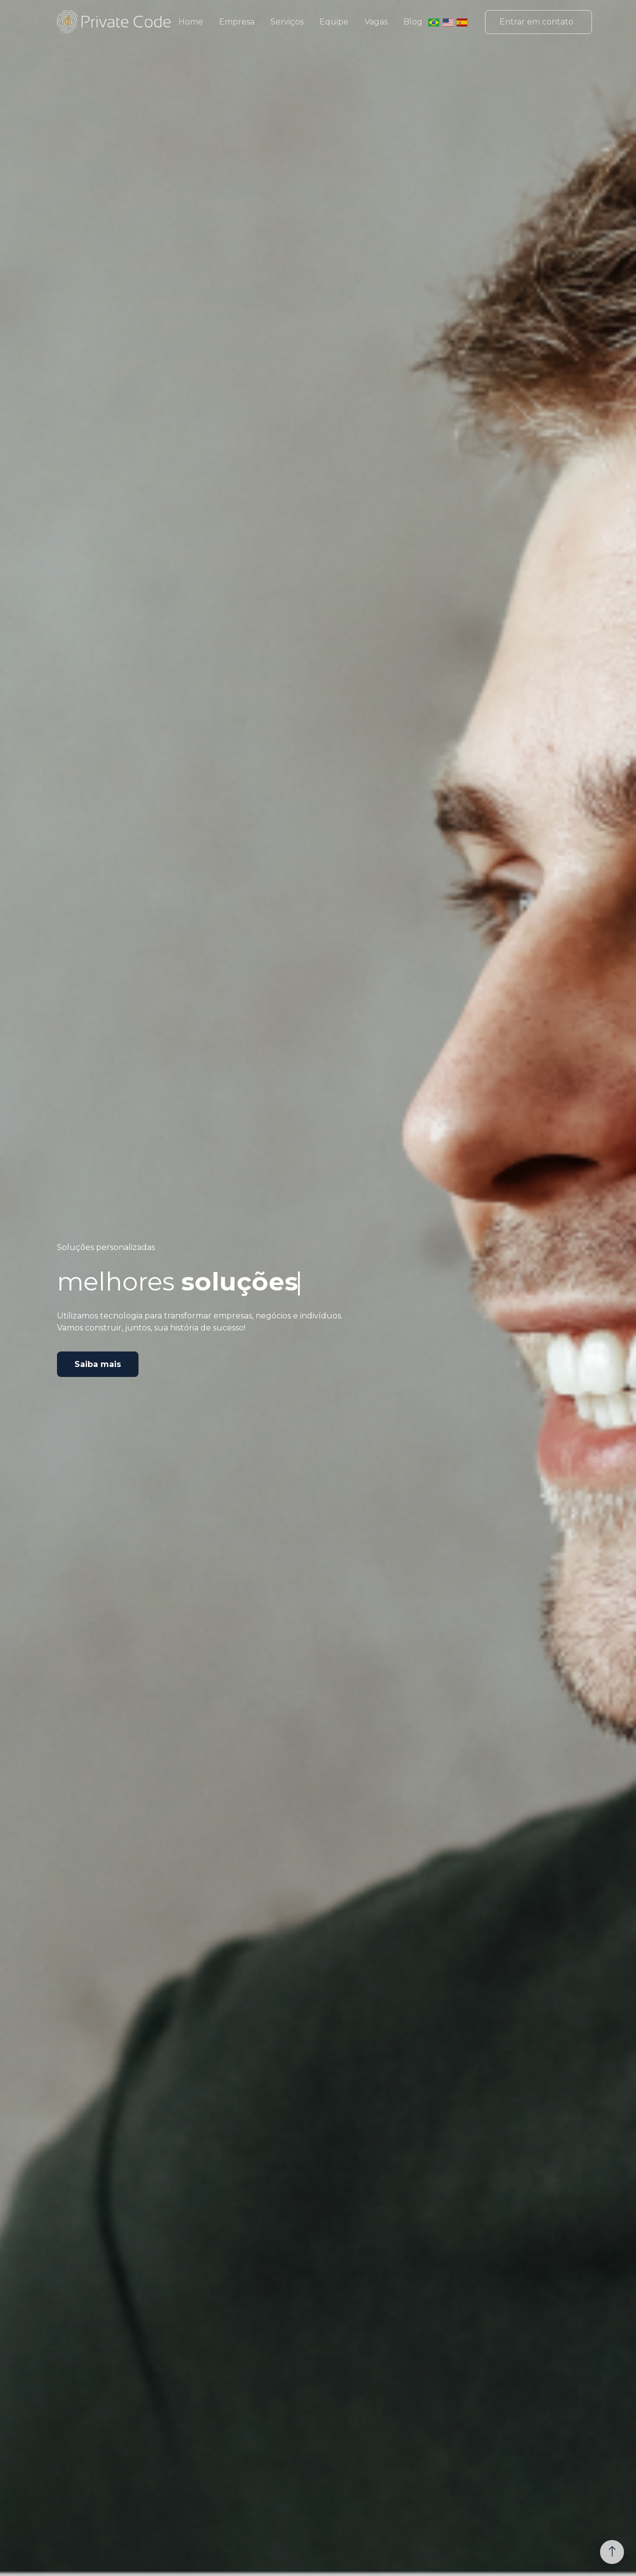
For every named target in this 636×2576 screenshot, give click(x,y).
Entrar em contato (537, 21)
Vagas (376, 21)
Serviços (287, 21)
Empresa (236, 21)
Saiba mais (97, 1364)
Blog (413, 21)
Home (190, 21)
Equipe (334, 21)
